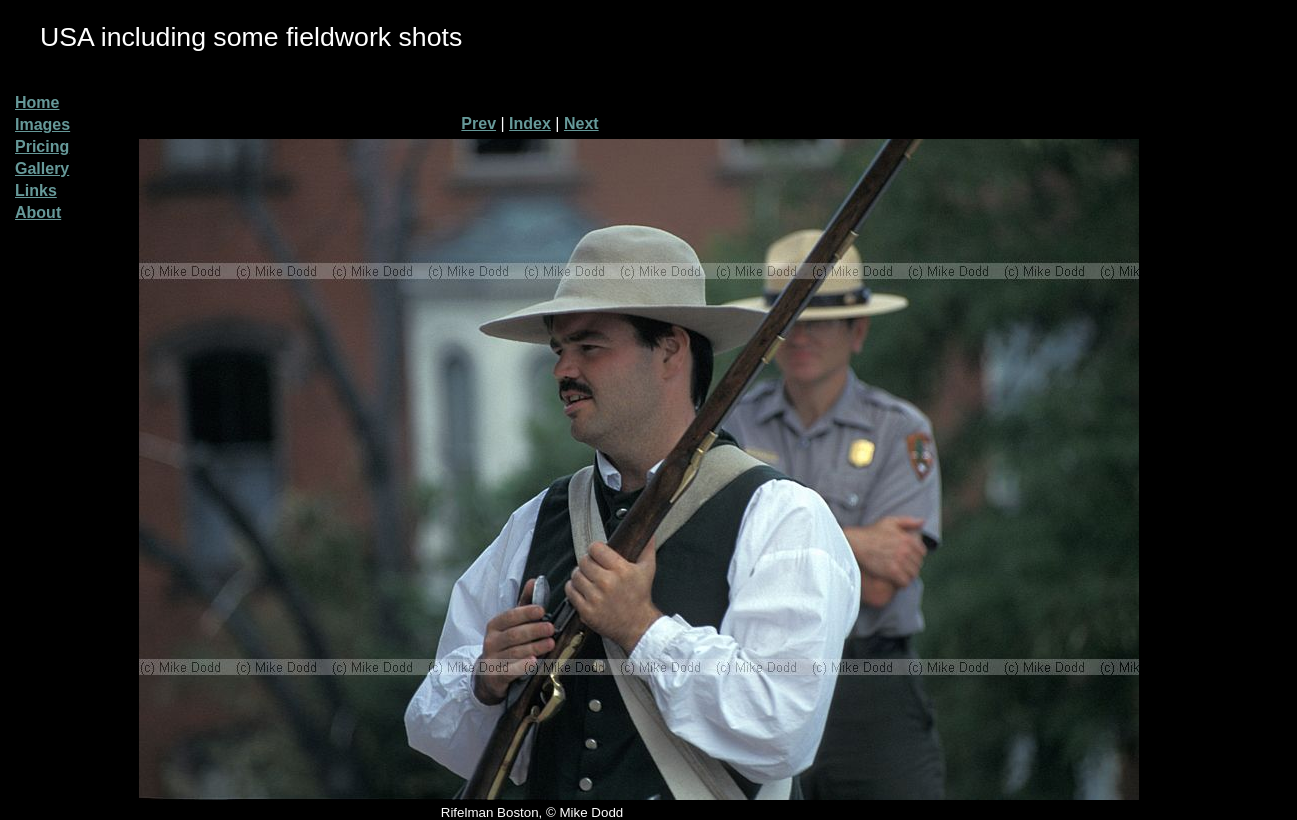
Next (581, 123)
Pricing (42, 146)
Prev (478, 123)
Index (530, 123)
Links (36, 190)
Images (42, 124)
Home (37, 102)
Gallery (42, 168)
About (38, 212)
